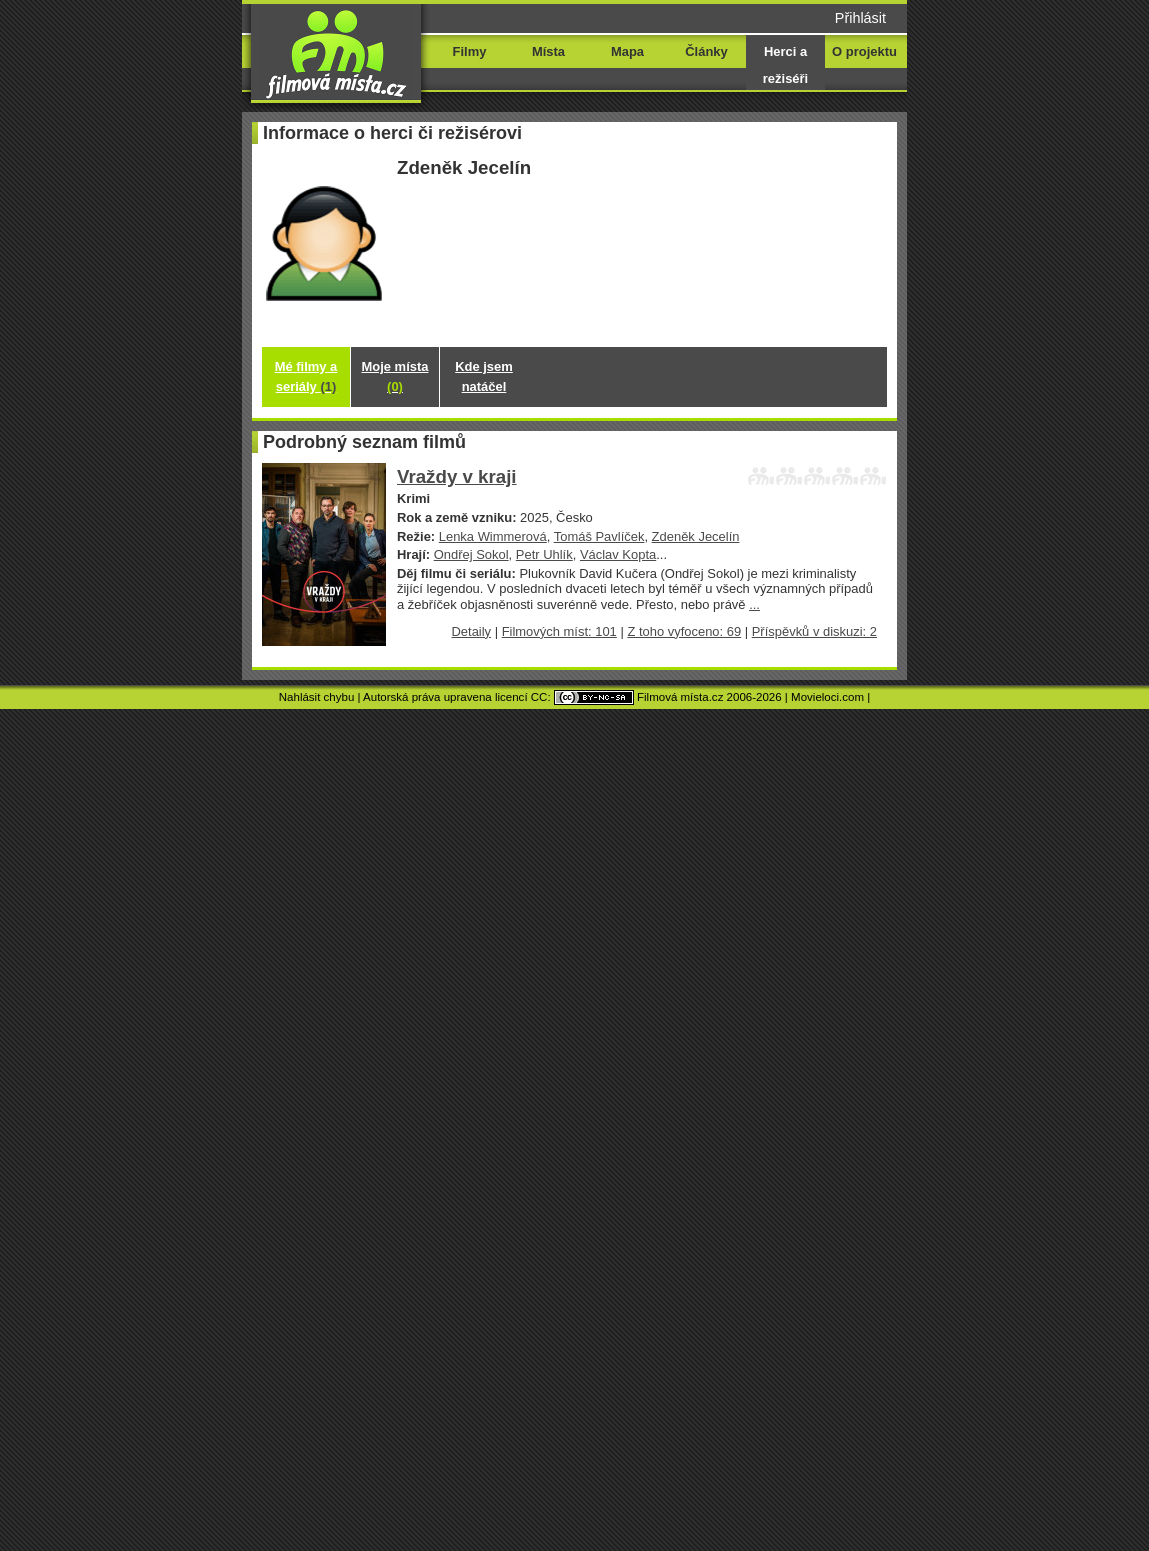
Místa (548, 51)
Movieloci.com (827, 697)
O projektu (864, 51)
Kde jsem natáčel (484, 376)
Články (706, 51)
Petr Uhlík (544, 554)
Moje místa (395, 376)
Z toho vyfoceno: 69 (684, 631)
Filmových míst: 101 (559, 631)
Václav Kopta (618, 554)
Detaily (472, 631)
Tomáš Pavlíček (599, 536)
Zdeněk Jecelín (696, 536)
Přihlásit (860, 18)
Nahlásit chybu (317, 697)
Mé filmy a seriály (306, 376)
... (754, 604)
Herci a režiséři (785, 65)
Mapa (627, 51)
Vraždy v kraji (457, 476)
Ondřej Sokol (471, 554)
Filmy (470, 51)
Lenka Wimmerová (493, 536)
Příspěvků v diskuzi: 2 (814, 631)
